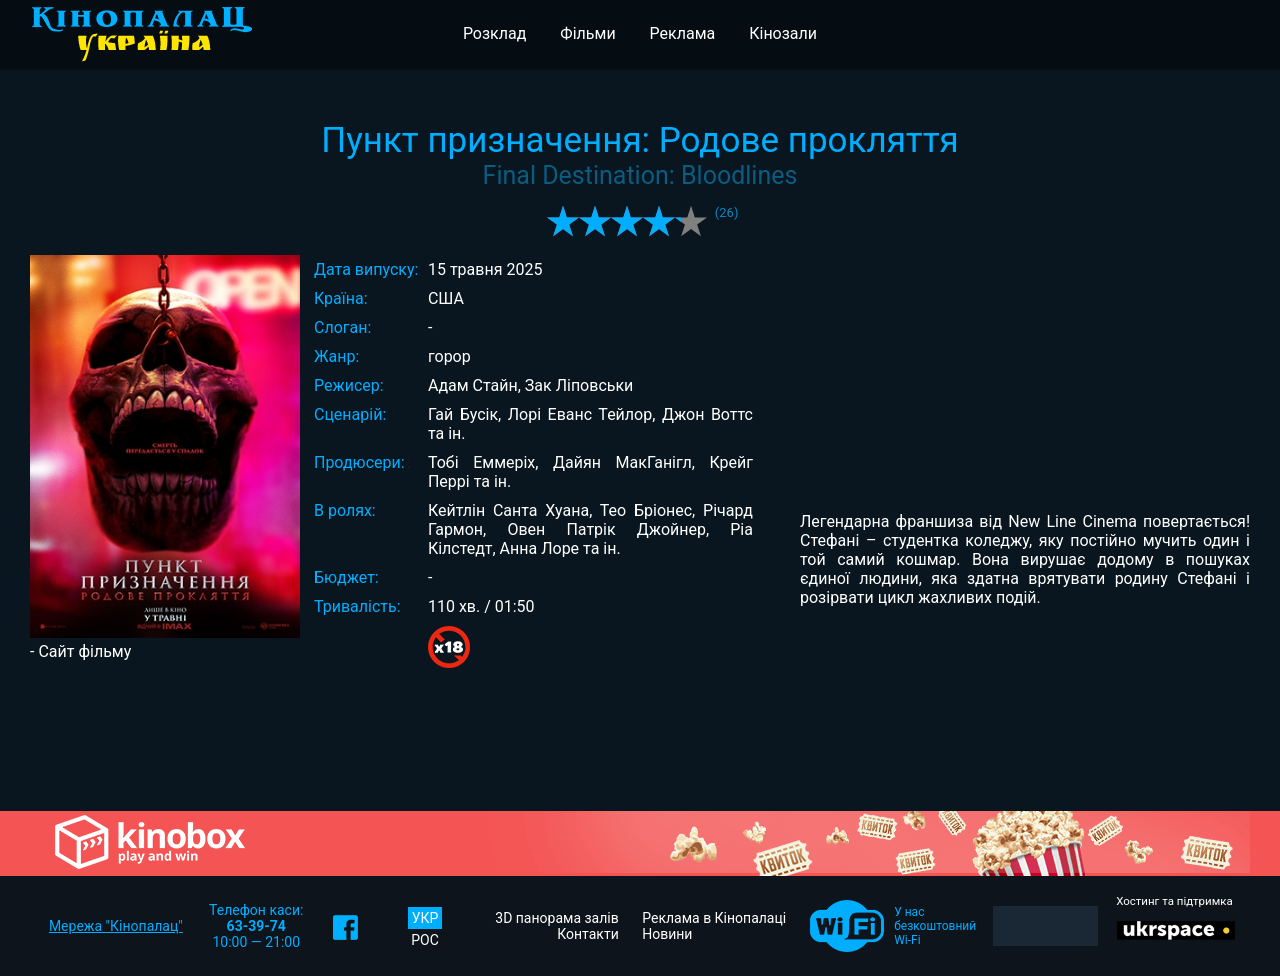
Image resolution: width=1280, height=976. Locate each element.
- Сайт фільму (80, 651)
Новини (667, 934)
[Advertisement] (640, 742)
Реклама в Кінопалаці (714, 918)
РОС (425, 940)
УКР (425, 918)
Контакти (588, 934)
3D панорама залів (556, 918)
